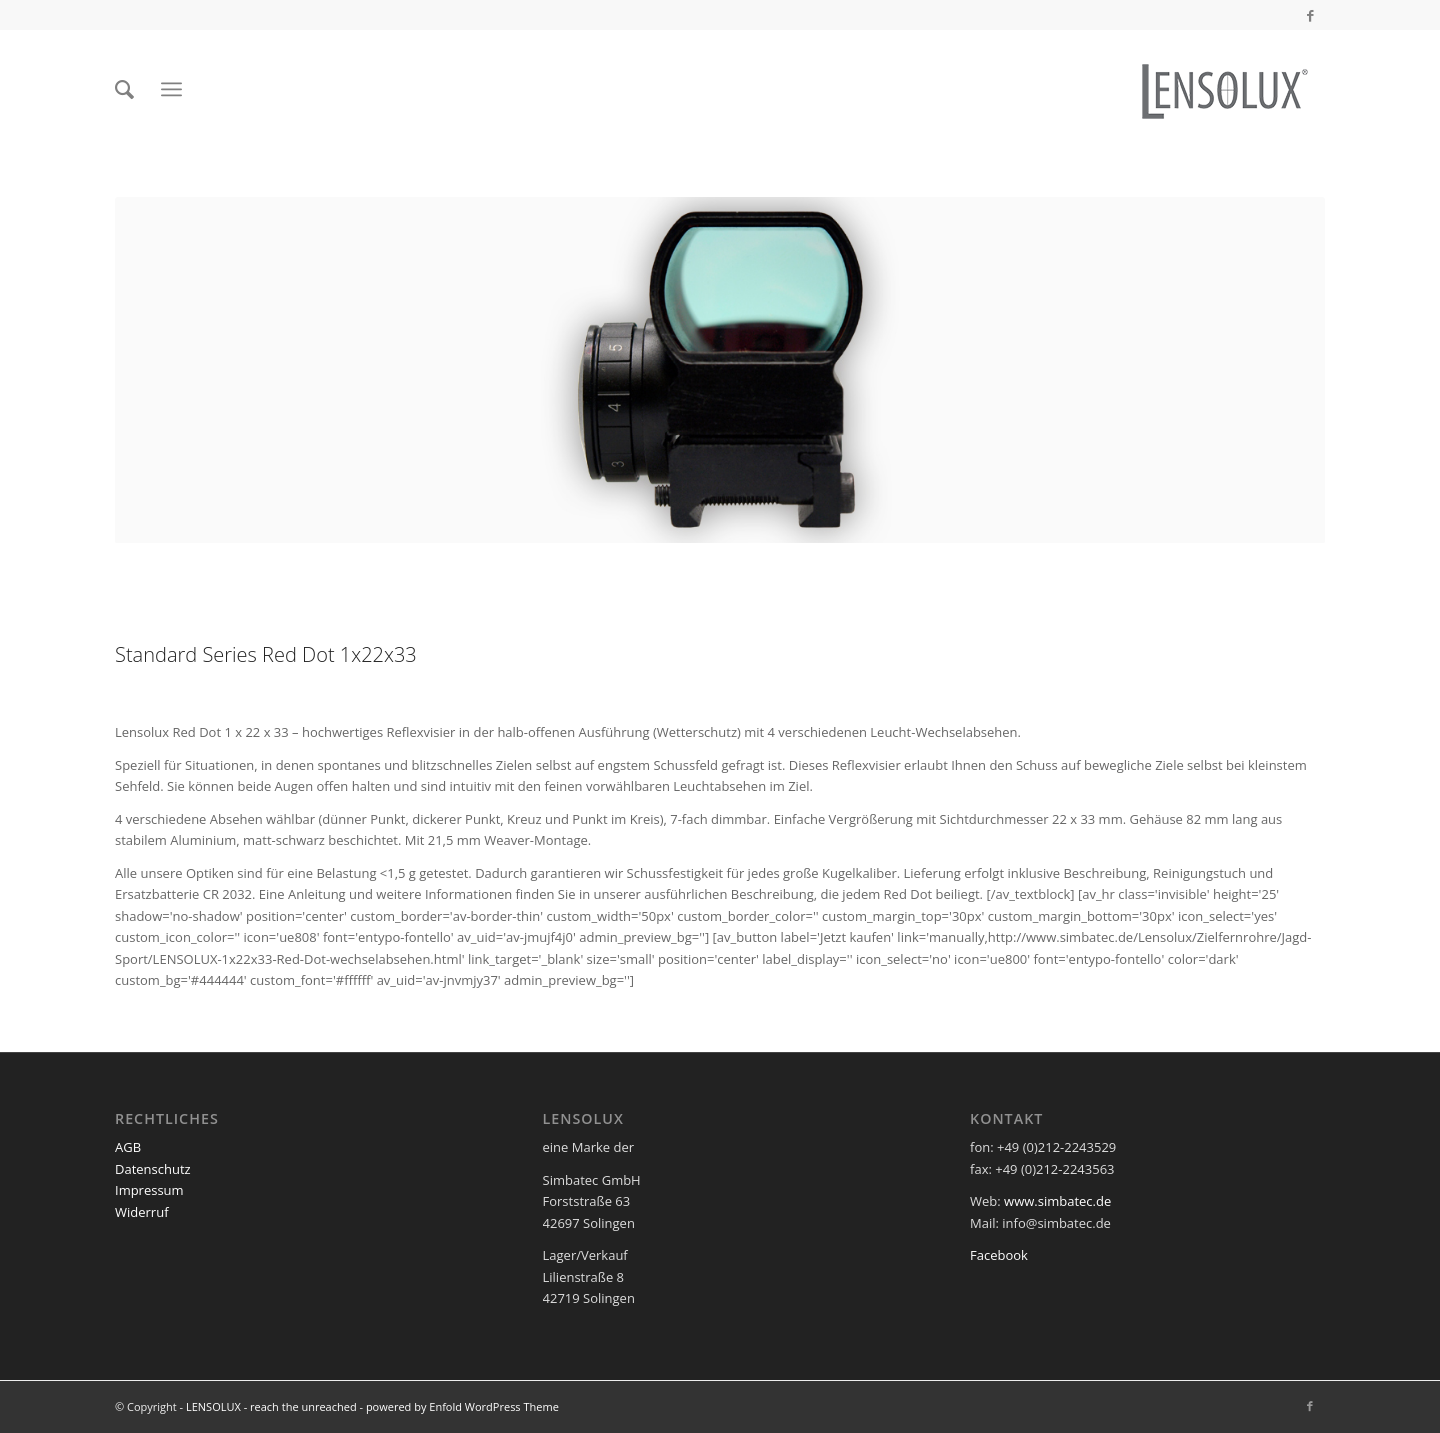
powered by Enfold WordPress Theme (462, 1406)
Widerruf (142, 1212)
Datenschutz (153, 1169)
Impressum (149, 1190)
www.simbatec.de (1057, 1201)
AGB (128, 1147)
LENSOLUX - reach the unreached (271, 1406)
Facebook (999, 1255)
